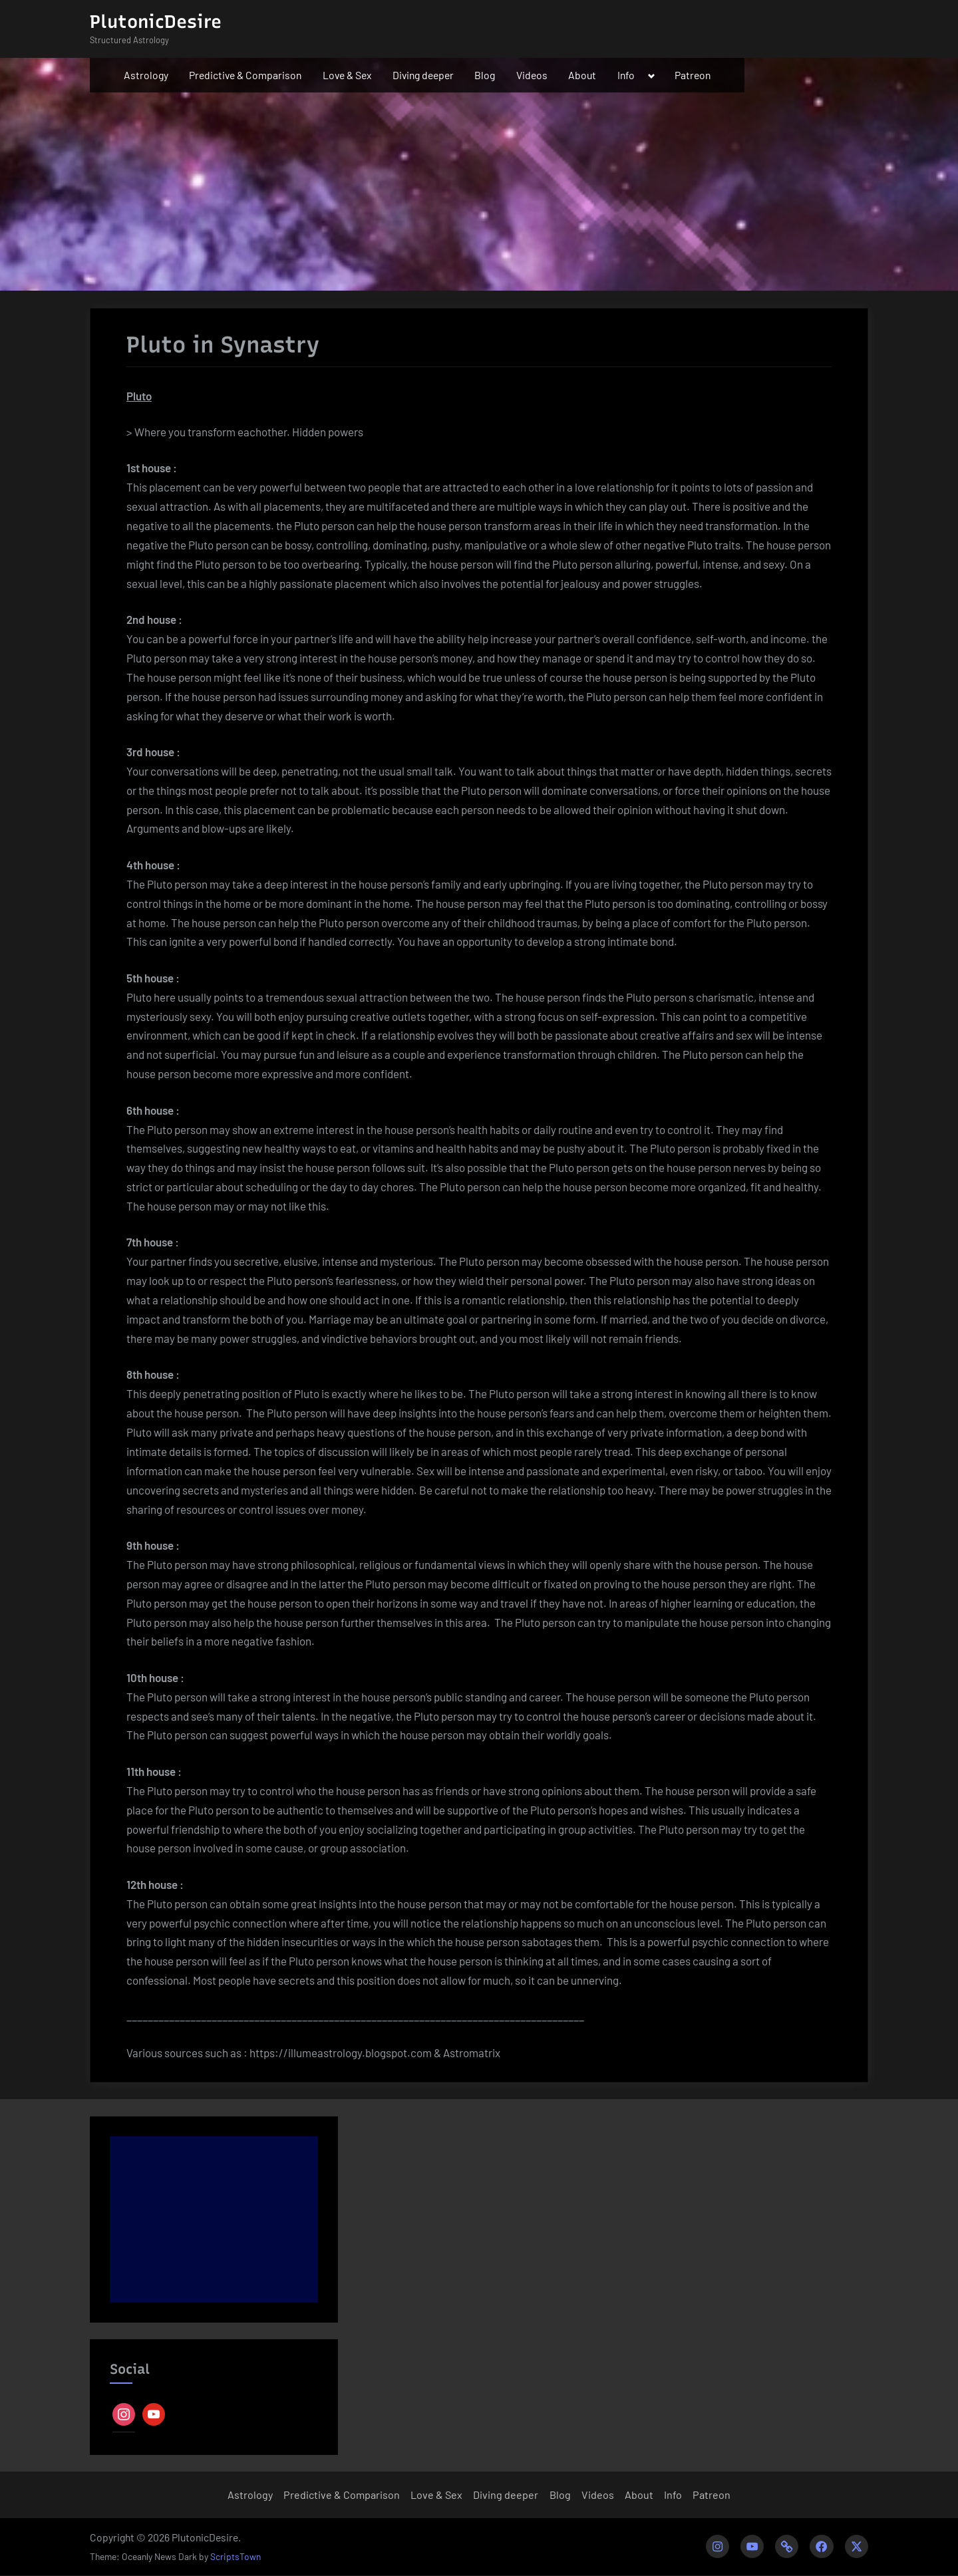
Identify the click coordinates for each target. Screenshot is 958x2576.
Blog (484, 75)
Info (626, 75)
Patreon (693, 75)
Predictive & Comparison (245, 75)
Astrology (146, 75)
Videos (532, 75)
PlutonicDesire (156, 22)
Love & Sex (347, 75)
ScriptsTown (235, 2557)
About (582, 75)
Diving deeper (423, 75)
